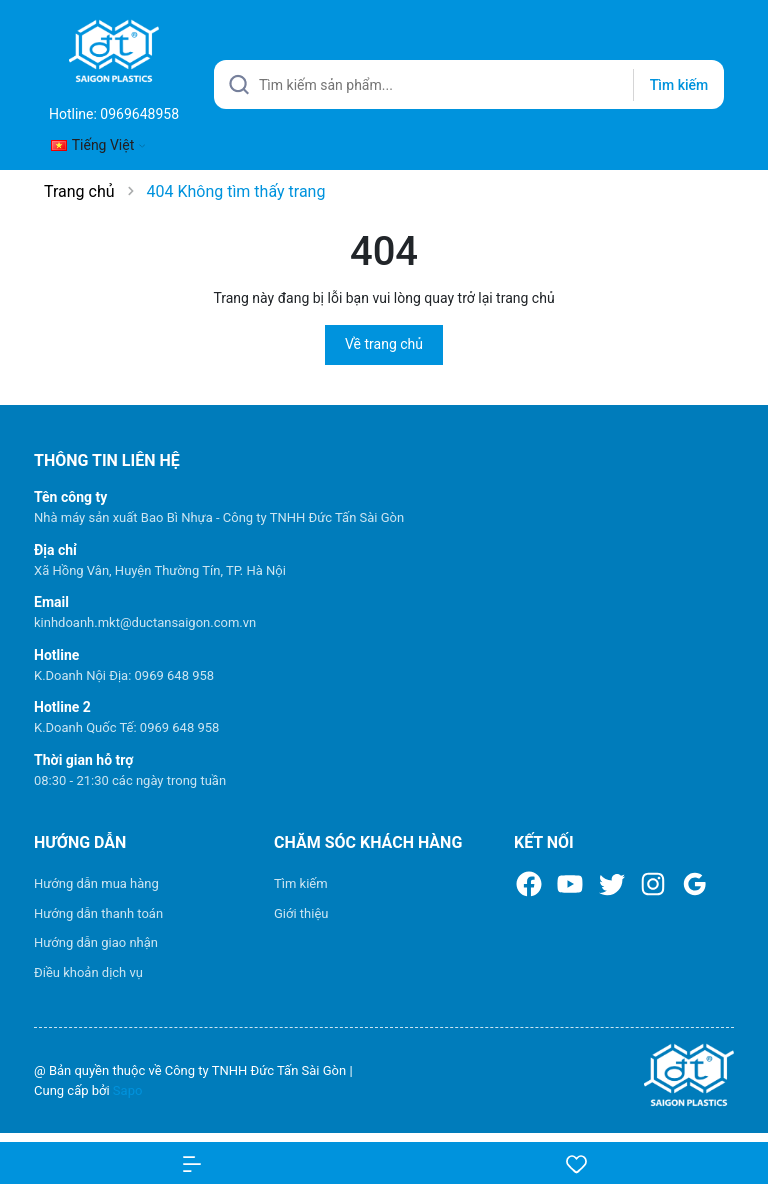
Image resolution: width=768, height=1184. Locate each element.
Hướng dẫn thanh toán (98, 913)
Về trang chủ (384, 344)
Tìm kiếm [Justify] (679, 85)
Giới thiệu (301, 913)
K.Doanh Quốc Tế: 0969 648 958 (126, 727)
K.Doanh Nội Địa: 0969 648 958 (124, 675)
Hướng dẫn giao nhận (96, 942)
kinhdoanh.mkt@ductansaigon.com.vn (145, 622)
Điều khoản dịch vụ (88, 972)
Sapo (128, 1090)
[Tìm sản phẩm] (469, 84)
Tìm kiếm (301, 883)
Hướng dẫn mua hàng (96, 883)
